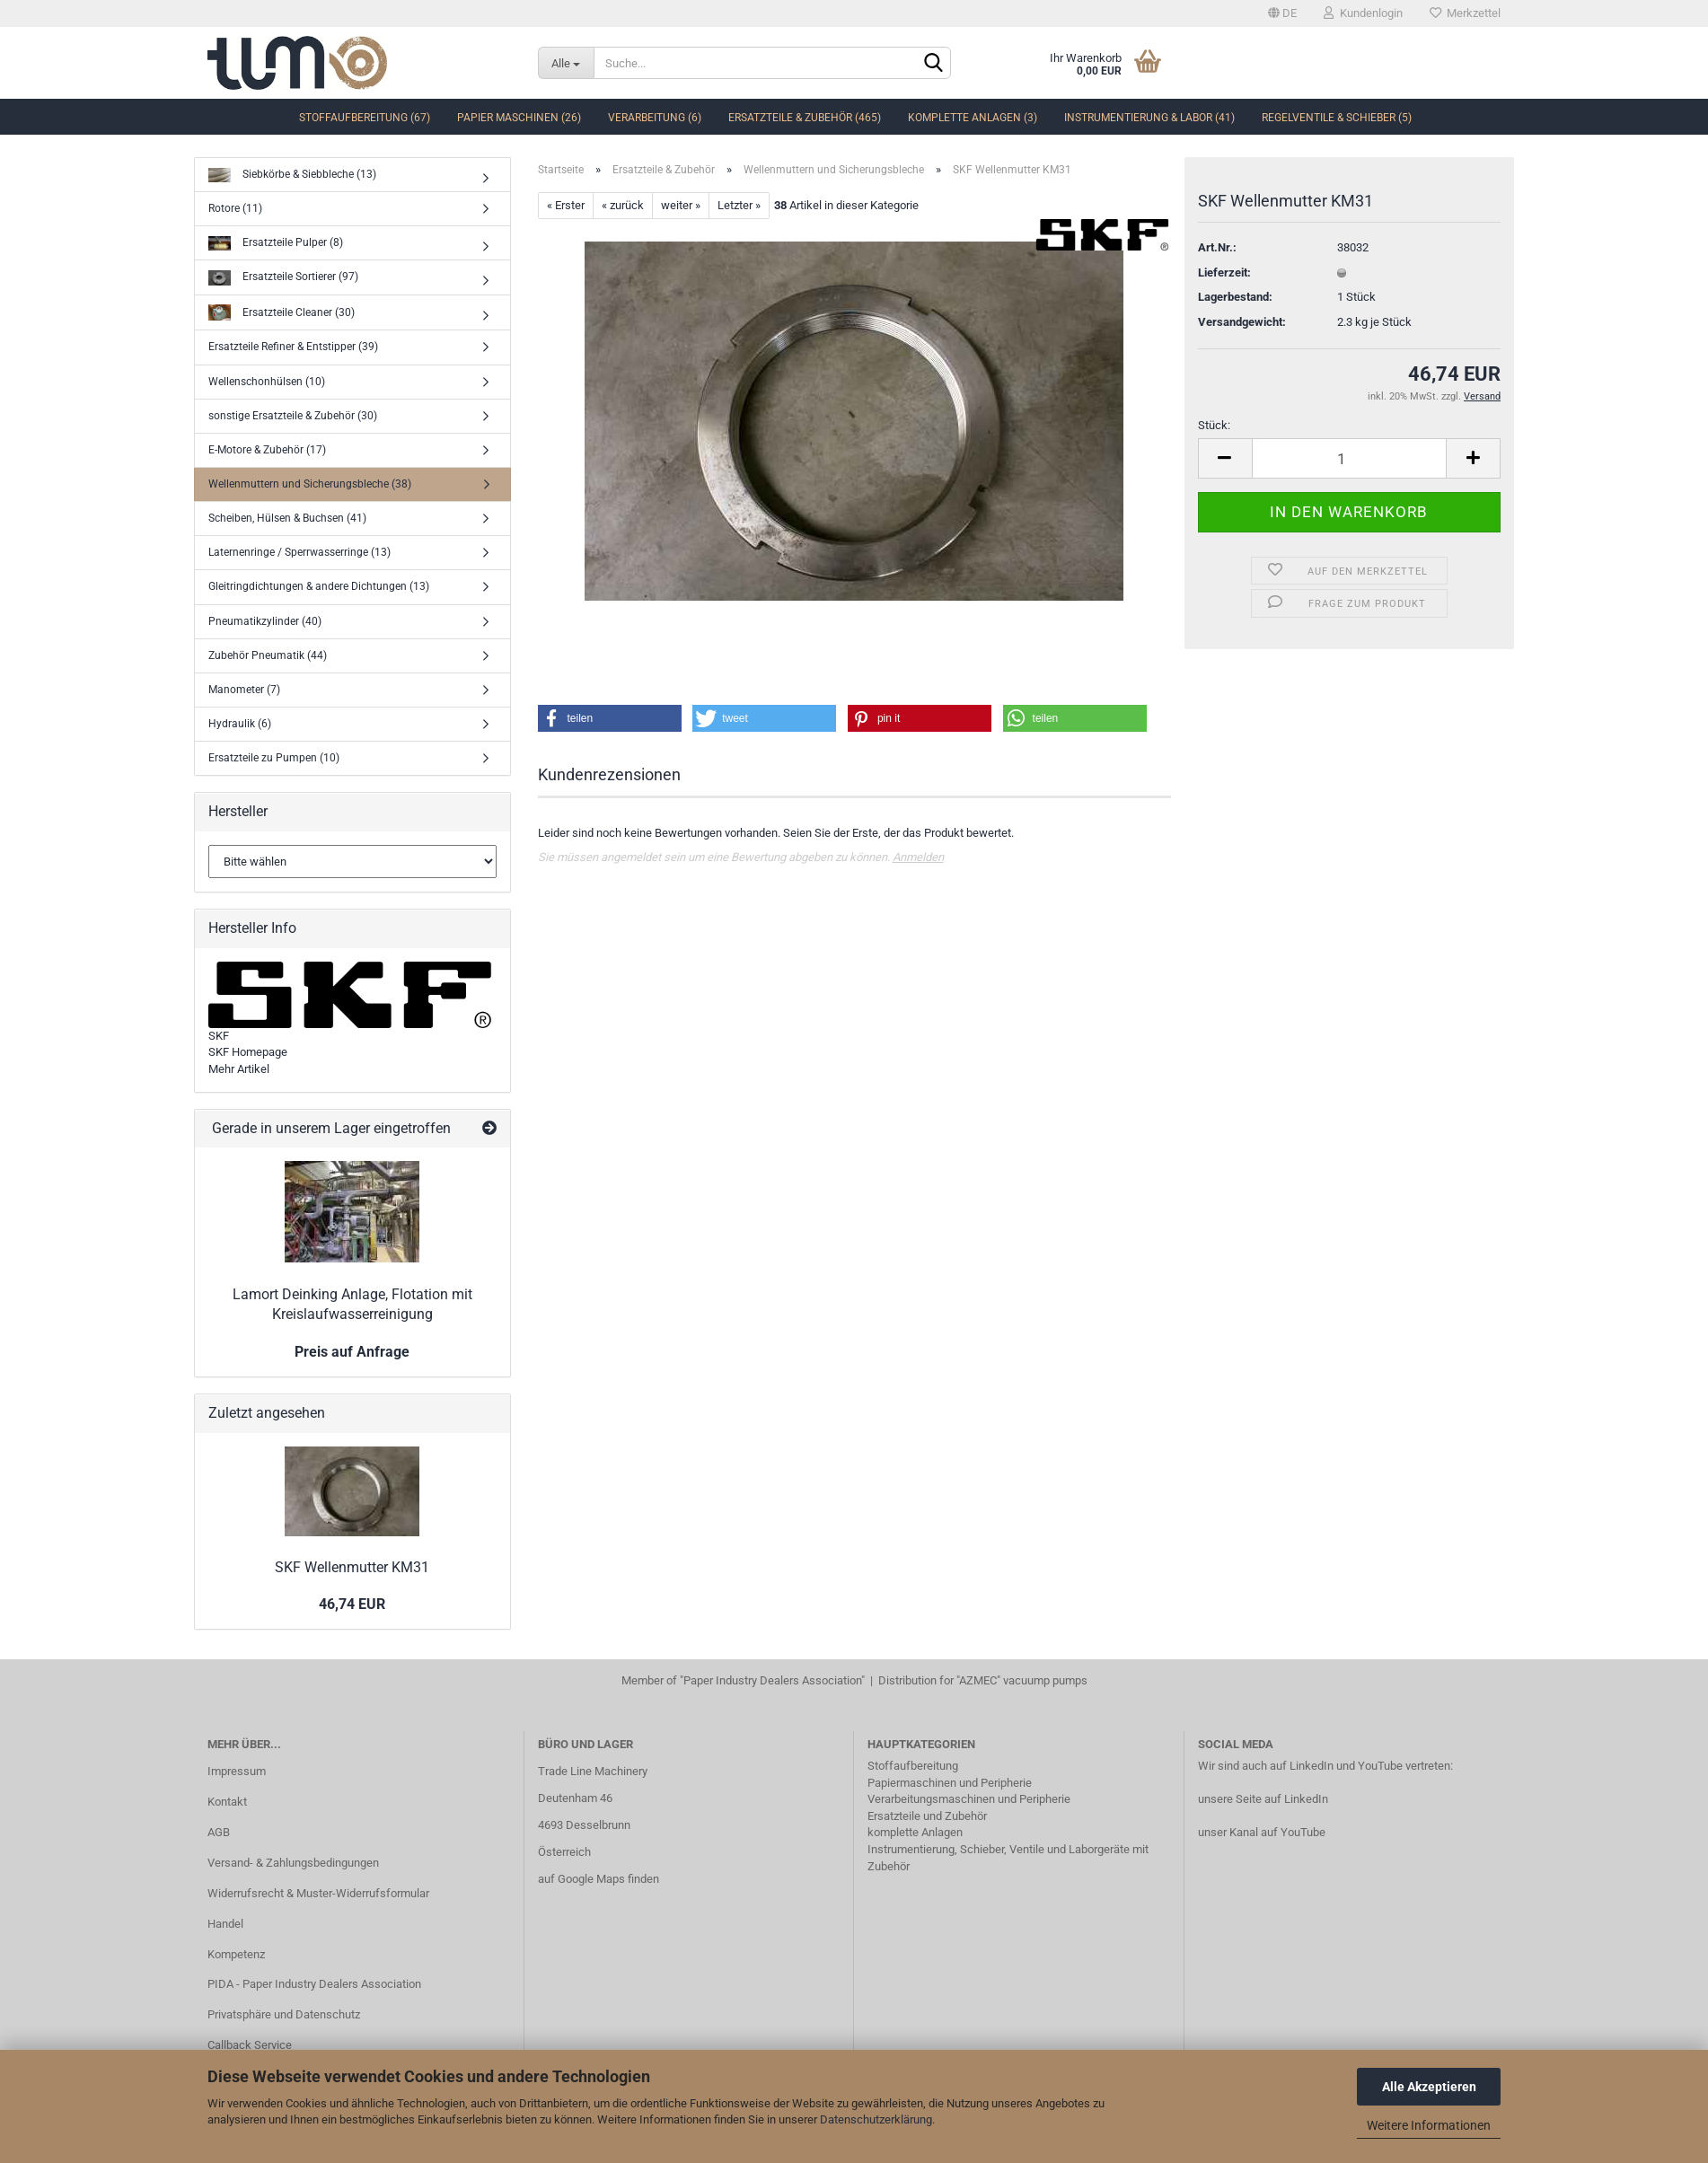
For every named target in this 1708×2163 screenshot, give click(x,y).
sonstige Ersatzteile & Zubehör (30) (292, 415)
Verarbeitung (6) (654, 117)
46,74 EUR (352, 1604)
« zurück (623, 205)
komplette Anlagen (915, 1832)
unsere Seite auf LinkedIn (1263, 1799)
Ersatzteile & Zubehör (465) (804, 117)
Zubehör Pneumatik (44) (267, 655)
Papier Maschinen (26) (519, 117)
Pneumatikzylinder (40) (264, 621)
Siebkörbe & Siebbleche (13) (292, 175)
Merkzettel (1465, 13)
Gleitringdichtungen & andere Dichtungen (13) (318, 586)
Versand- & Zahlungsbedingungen (293, 1862)
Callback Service (249, 2045)
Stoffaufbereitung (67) (364, 117)
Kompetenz (236, 1954)
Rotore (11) (235, 208)
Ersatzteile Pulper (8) (275, 243)
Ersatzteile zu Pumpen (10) (273, 758)
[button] (610, 718)
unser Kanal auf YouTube (1261, 1832)
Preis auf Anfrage (352, 1351)
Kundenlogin (1363, 13)
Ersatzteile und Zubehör (927, 1816)
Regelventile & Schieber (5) (1337, 117)
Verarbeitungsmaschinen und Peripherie (968, 1799)
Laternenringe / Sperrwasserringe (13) (299, 552)
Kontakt (227, 1801)
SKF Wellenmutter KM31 (352, 1567)
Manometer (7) (244, 689)
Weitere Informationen (1429, 2125)
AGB (218, 1832)
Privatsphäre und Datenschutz (283, 2014)
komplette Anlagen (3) (972, 117)
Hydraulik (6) (239, 723)
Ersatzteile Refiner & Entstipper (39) (293, 346)
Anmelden (918, 857)
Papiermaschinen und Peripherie (949, 1782)
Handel (225, 1923)
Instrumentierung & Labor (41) (1149, 117)
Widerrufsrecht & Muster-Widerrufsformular (318, 1893)
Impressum (236, 1771)
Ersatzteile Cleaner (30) (281, 312)
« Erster (566, 205)
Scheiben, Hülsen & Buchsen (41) (287, 518)
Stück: (1214, 425)
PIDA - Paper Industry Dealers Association (314, 1984)
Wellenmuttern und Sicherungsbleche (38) (309, 484)
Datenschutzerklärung (876, 2119)
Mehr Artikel (238, 1069)
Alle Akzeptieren (1429, 2086)
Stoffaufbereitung (912, 1765)
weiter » (680, 205)
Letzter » (739, 205)
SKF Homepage (247, 1052)
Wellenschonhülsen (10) (266, 381)
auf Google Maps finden (598, 1879)
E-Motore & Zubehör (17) (267, 450)
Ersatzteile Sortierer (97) (283, 278)
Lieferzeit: (1224, 272)
